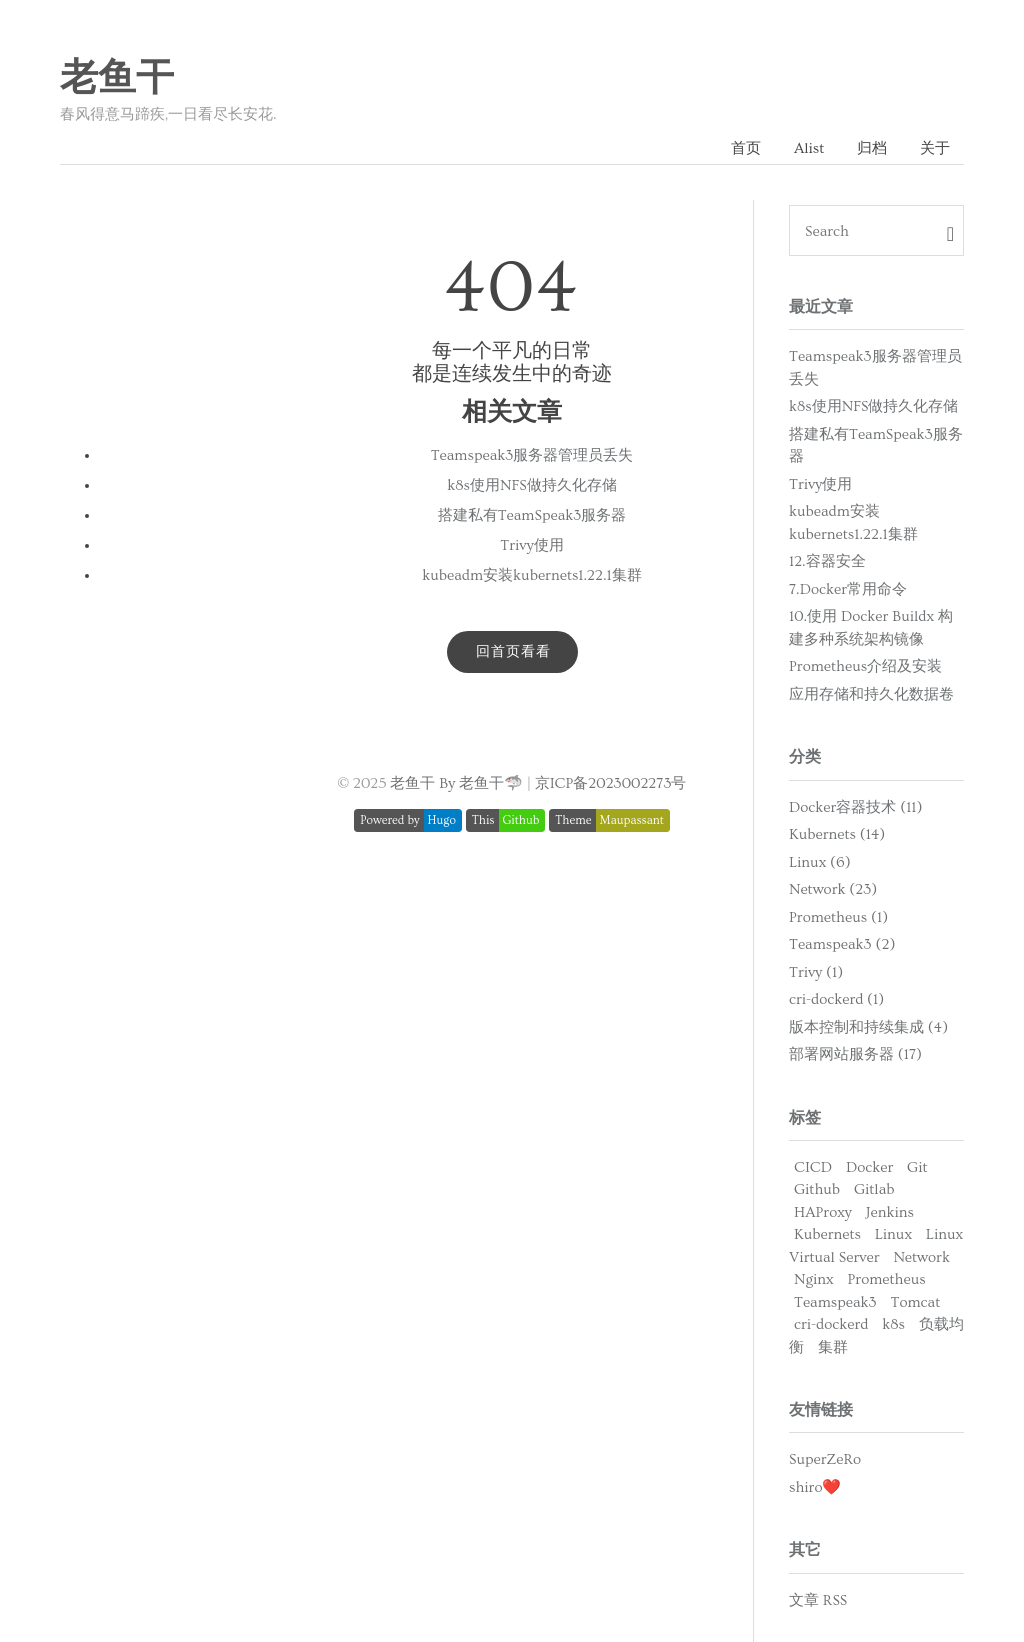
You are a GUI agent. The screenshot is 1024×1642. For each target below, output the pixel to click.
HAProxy (823, 1212)
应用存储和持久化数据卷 (871, 694)
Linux (893, 1234)
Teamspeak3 (835, 1302)
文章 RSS (818, 1600)
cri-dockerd (831, 1324)
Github (817, 1189)
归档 (872, 148)
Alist (809, 148)
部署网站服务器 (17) (855, 1054)
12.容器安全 (827, 561)
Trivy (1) (816, 972)
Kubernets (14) (837, 834)
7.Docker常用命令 (848, 589)
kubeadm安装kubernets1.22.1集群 (531, 575)
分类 (805, 757)
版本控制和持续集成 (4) (868, 1027)
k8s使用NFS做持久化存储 (531, 485)
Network (921, 1257)
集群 (833, 1347)
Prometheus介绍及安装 (865, 666)
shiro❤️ (815, 1487)
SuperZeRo (825, 1459)
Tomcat (916, 1302)
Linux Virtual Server (876, 1246)
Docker (869, 1167)
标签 (805, 1118)
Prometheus (887, 1279)
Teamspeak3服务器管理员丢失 (532, 455)
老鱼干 (117, 79)
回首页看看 (513, 652)
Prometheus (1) (838, 917)
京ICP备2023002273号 (611, 783)
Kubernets (827, 1234)
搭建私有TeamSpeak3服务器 (532, 515)
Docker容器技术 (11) (855, 807)
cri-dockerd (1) (836, 999)
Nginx (814, 1279)
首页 (746, 148)
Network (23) (833, 889)
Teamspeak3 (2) (842, 944)
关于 (935, 148)
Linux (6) (820, 862)
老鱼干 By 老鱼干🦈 (456, 783)
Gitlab (874, 1189)
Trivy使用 (531, 545)
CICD (813, 1167)
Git (917, 1167)
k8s (893, 1324)
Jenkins (890, 1212)
